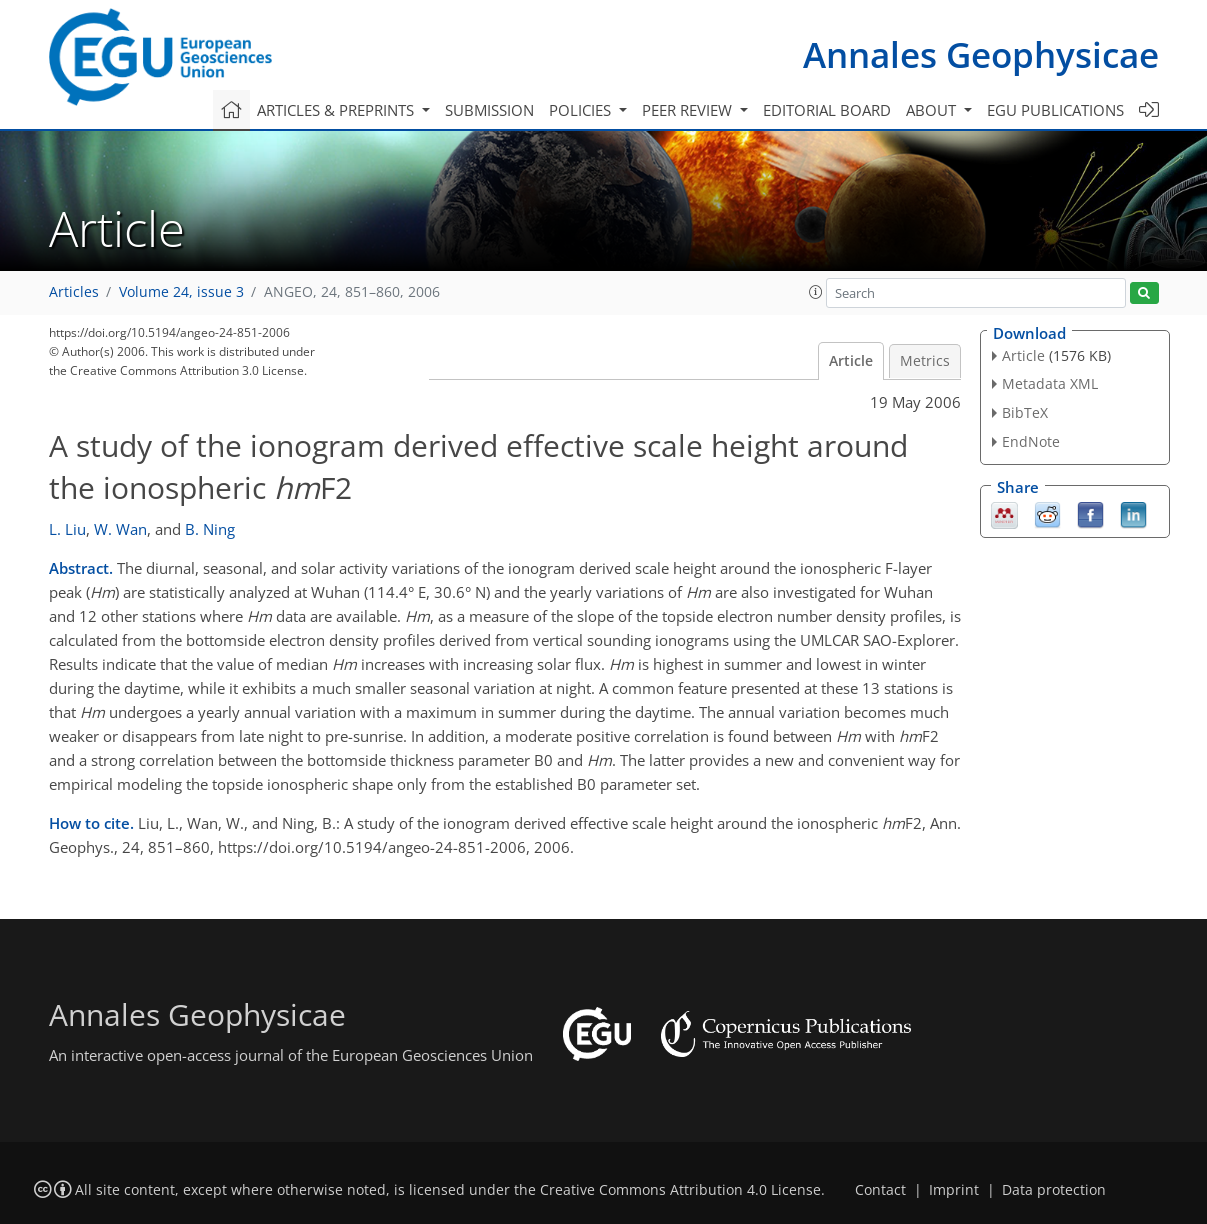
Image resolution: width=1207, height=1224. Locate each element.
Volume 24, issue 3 (181, 292)
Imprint (954, 1190)
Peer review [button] (689, 110)
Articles (74, 292)
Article (851, 361)
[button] (816, 292)
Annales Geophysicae (981, 54)
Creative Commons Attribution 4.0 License (680, 1190)
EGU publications (1055, 110)
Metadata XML (1050, 383)
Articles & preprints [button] (337, 110)
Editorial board (827, 110)
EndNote (1031, 441)
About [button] (933, 110)
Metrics (925, 361)
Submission (489, 110)
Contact (880, 1190)
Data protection (1054, 1190)
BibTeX (1025, 412)
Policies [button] (582, 110)
